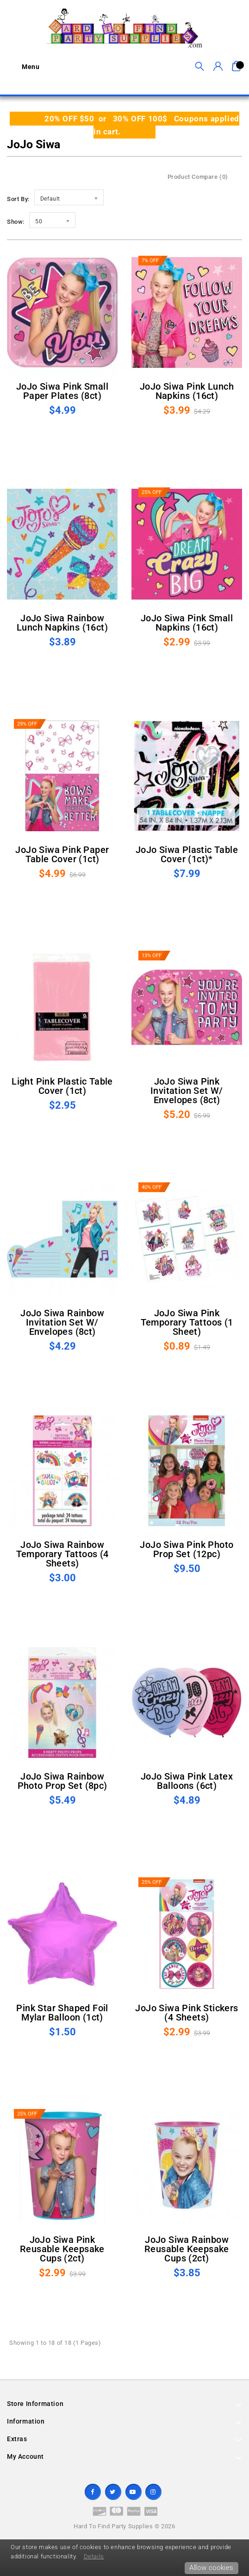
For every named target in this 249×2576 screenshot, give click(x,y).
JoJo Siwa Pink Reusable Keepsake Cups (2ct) (62, 2249)
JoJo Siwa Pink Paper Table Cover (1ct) (62, 854)
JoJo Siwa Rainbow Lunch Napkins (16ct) (62, 622)
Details (94, 2556)
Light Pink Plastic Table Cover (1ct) (62, 1086)
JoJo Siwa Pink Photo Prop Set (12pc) (186, 1549)
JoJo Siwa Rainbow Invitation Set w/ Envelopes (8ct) (62, 1322)
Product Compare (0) (198, 176)
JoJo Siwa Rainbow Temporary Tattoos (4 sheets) (62, 1554)
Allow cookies (211, 2567)
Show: (16, 221)
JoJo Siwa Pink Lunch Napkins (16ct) (187, 391)
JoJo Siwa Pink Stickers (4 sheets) (186, 2012)
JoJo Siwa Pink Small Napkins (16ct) (187, 622)
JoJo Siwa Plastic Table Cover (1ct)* (187, 854)
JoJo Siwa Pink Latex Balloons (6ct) (187, 1781)
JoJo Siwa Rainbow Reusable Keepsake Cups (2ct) (186, 2249)
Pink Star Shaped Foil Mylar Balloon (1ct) (62, 2012)
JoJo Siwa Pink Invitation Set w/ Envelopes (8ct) (186, 1090)
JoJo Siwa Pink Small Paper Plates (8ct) (62, 391)
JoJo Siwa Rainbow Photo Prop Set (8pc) (62, 1781)
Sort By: (18, 199)
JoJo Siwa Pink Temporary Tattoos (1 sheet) (187, 1322)
